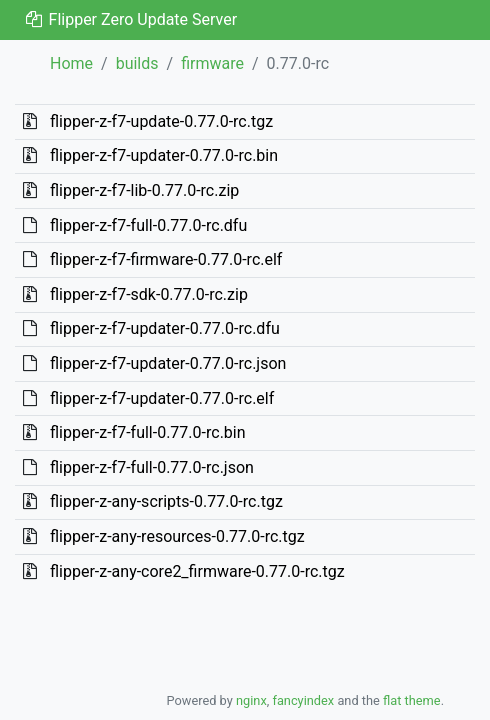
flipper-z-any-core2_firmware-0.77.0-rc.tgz (197, 571)
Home (71, 63)
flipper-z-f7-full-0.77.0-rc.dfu (148, 225)
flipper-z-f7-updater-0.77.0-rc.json (168, 363)
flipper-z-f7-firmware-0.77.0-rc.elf (166, 259)
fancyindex (303, 700)
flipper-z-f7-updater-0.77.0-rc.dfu (165, 328)
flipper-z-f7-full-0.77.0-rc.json (152, 467)
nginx (251, 700)
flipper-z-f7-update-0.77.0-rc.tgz (161, 121)
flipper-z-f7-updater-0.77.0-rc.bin (164, 155)
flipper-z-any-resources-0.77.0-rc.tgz (177, 536)
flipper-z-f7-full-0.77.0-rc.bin (148, 432)
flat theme (412, 700)
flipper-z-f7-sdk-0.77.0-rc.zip (149, 294)
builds (137, 63)
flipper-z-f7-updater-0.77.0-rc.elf (162, 398)
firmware (212, 63)
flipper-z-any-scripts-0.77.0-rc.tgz (166, 501)
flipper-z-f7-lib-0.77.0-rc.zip (144, 190)
